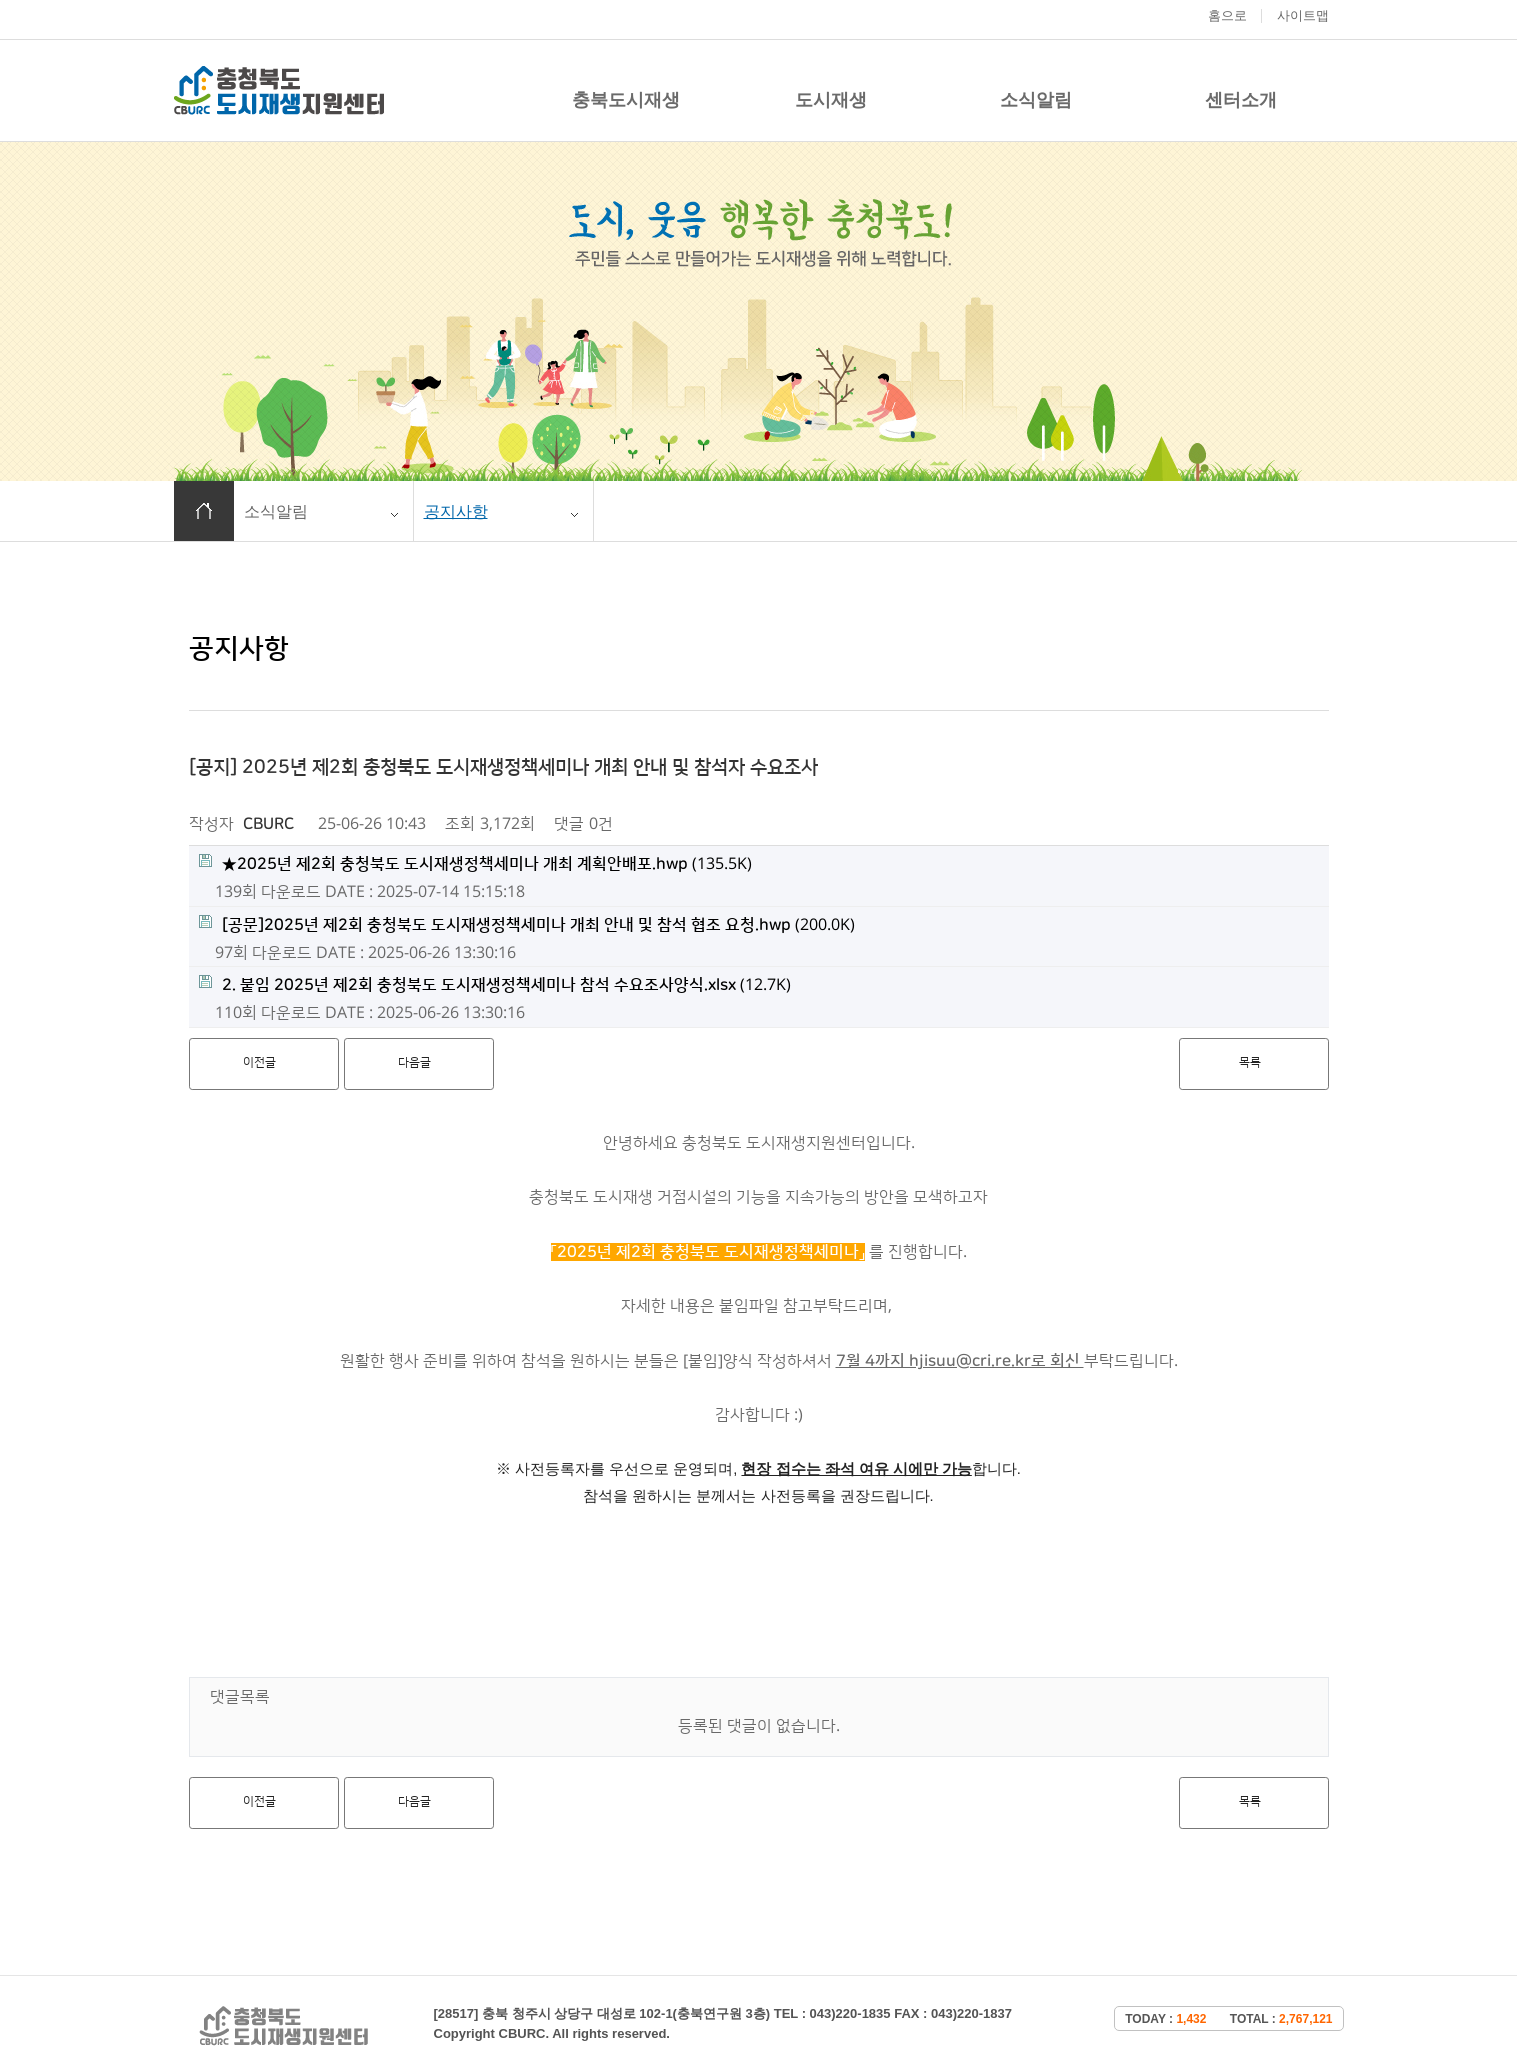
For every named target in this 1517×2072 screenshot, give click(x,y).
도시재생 (831, 100)
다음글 (414, 1062)
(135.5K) (475, 863)
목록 (1250, 1062)
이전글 (259, 1062)
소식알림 (1036, 100)
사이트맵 (1303, 15)
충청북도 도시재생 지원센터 (279, 90)
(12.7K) (495, 984)
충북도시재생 (626, 100)
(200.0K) (527, 924)
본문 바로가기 (0, 0)
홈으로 (1227, 15)
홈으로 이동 (204, 511)
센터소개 (1241, 100)
